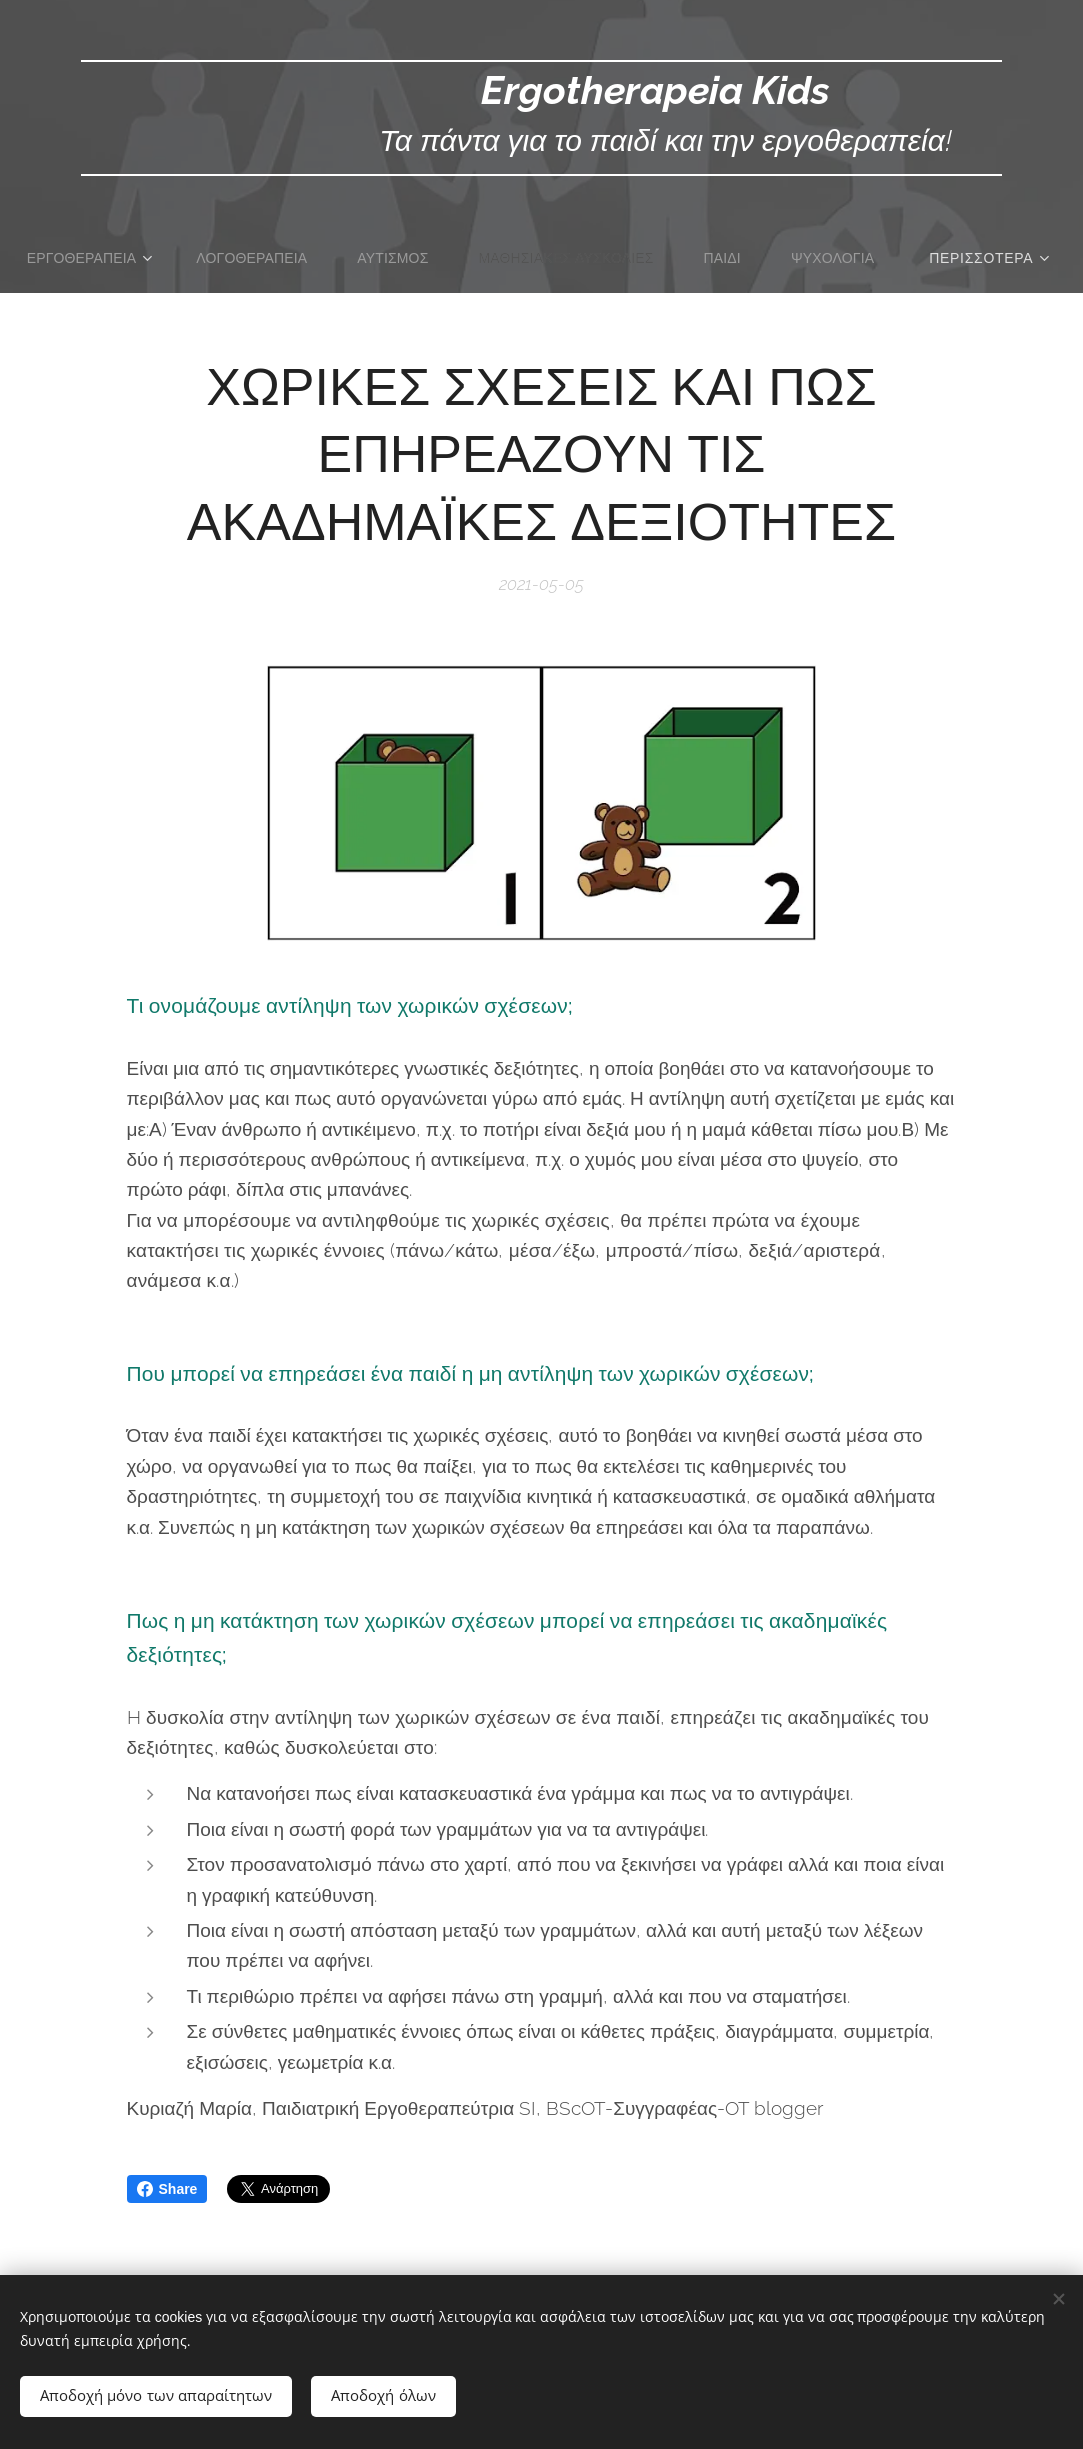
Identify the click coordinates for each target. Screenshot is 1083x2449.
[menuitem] (153, 258)
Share (167, 2189)
